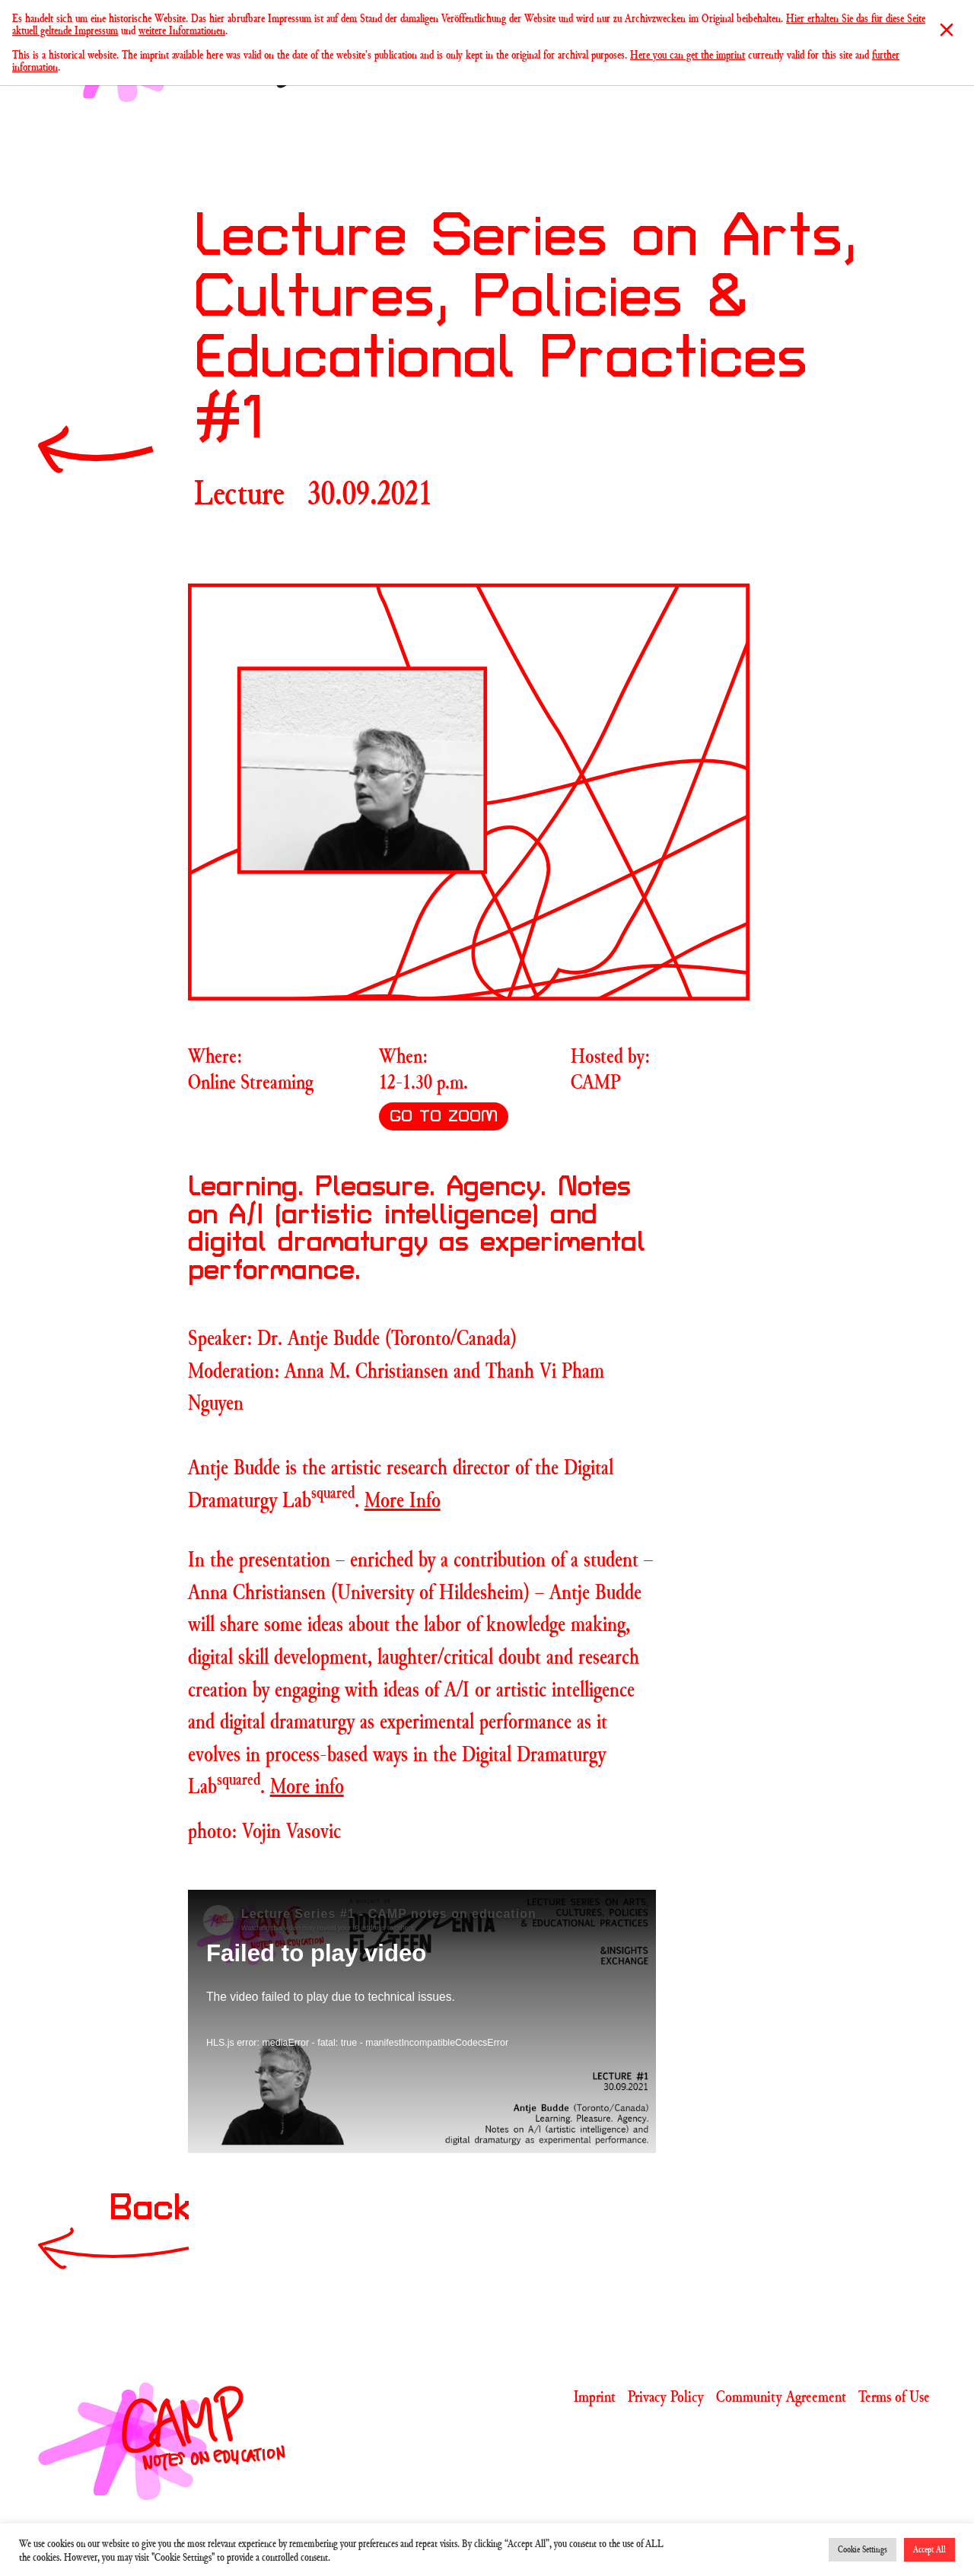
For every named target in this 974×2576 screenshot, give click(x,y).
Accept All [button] (929, 2549)
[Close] (946, 29)
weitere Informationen (181, 30)
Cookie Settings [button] (862, 2549)
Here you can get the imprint (687, 54)
